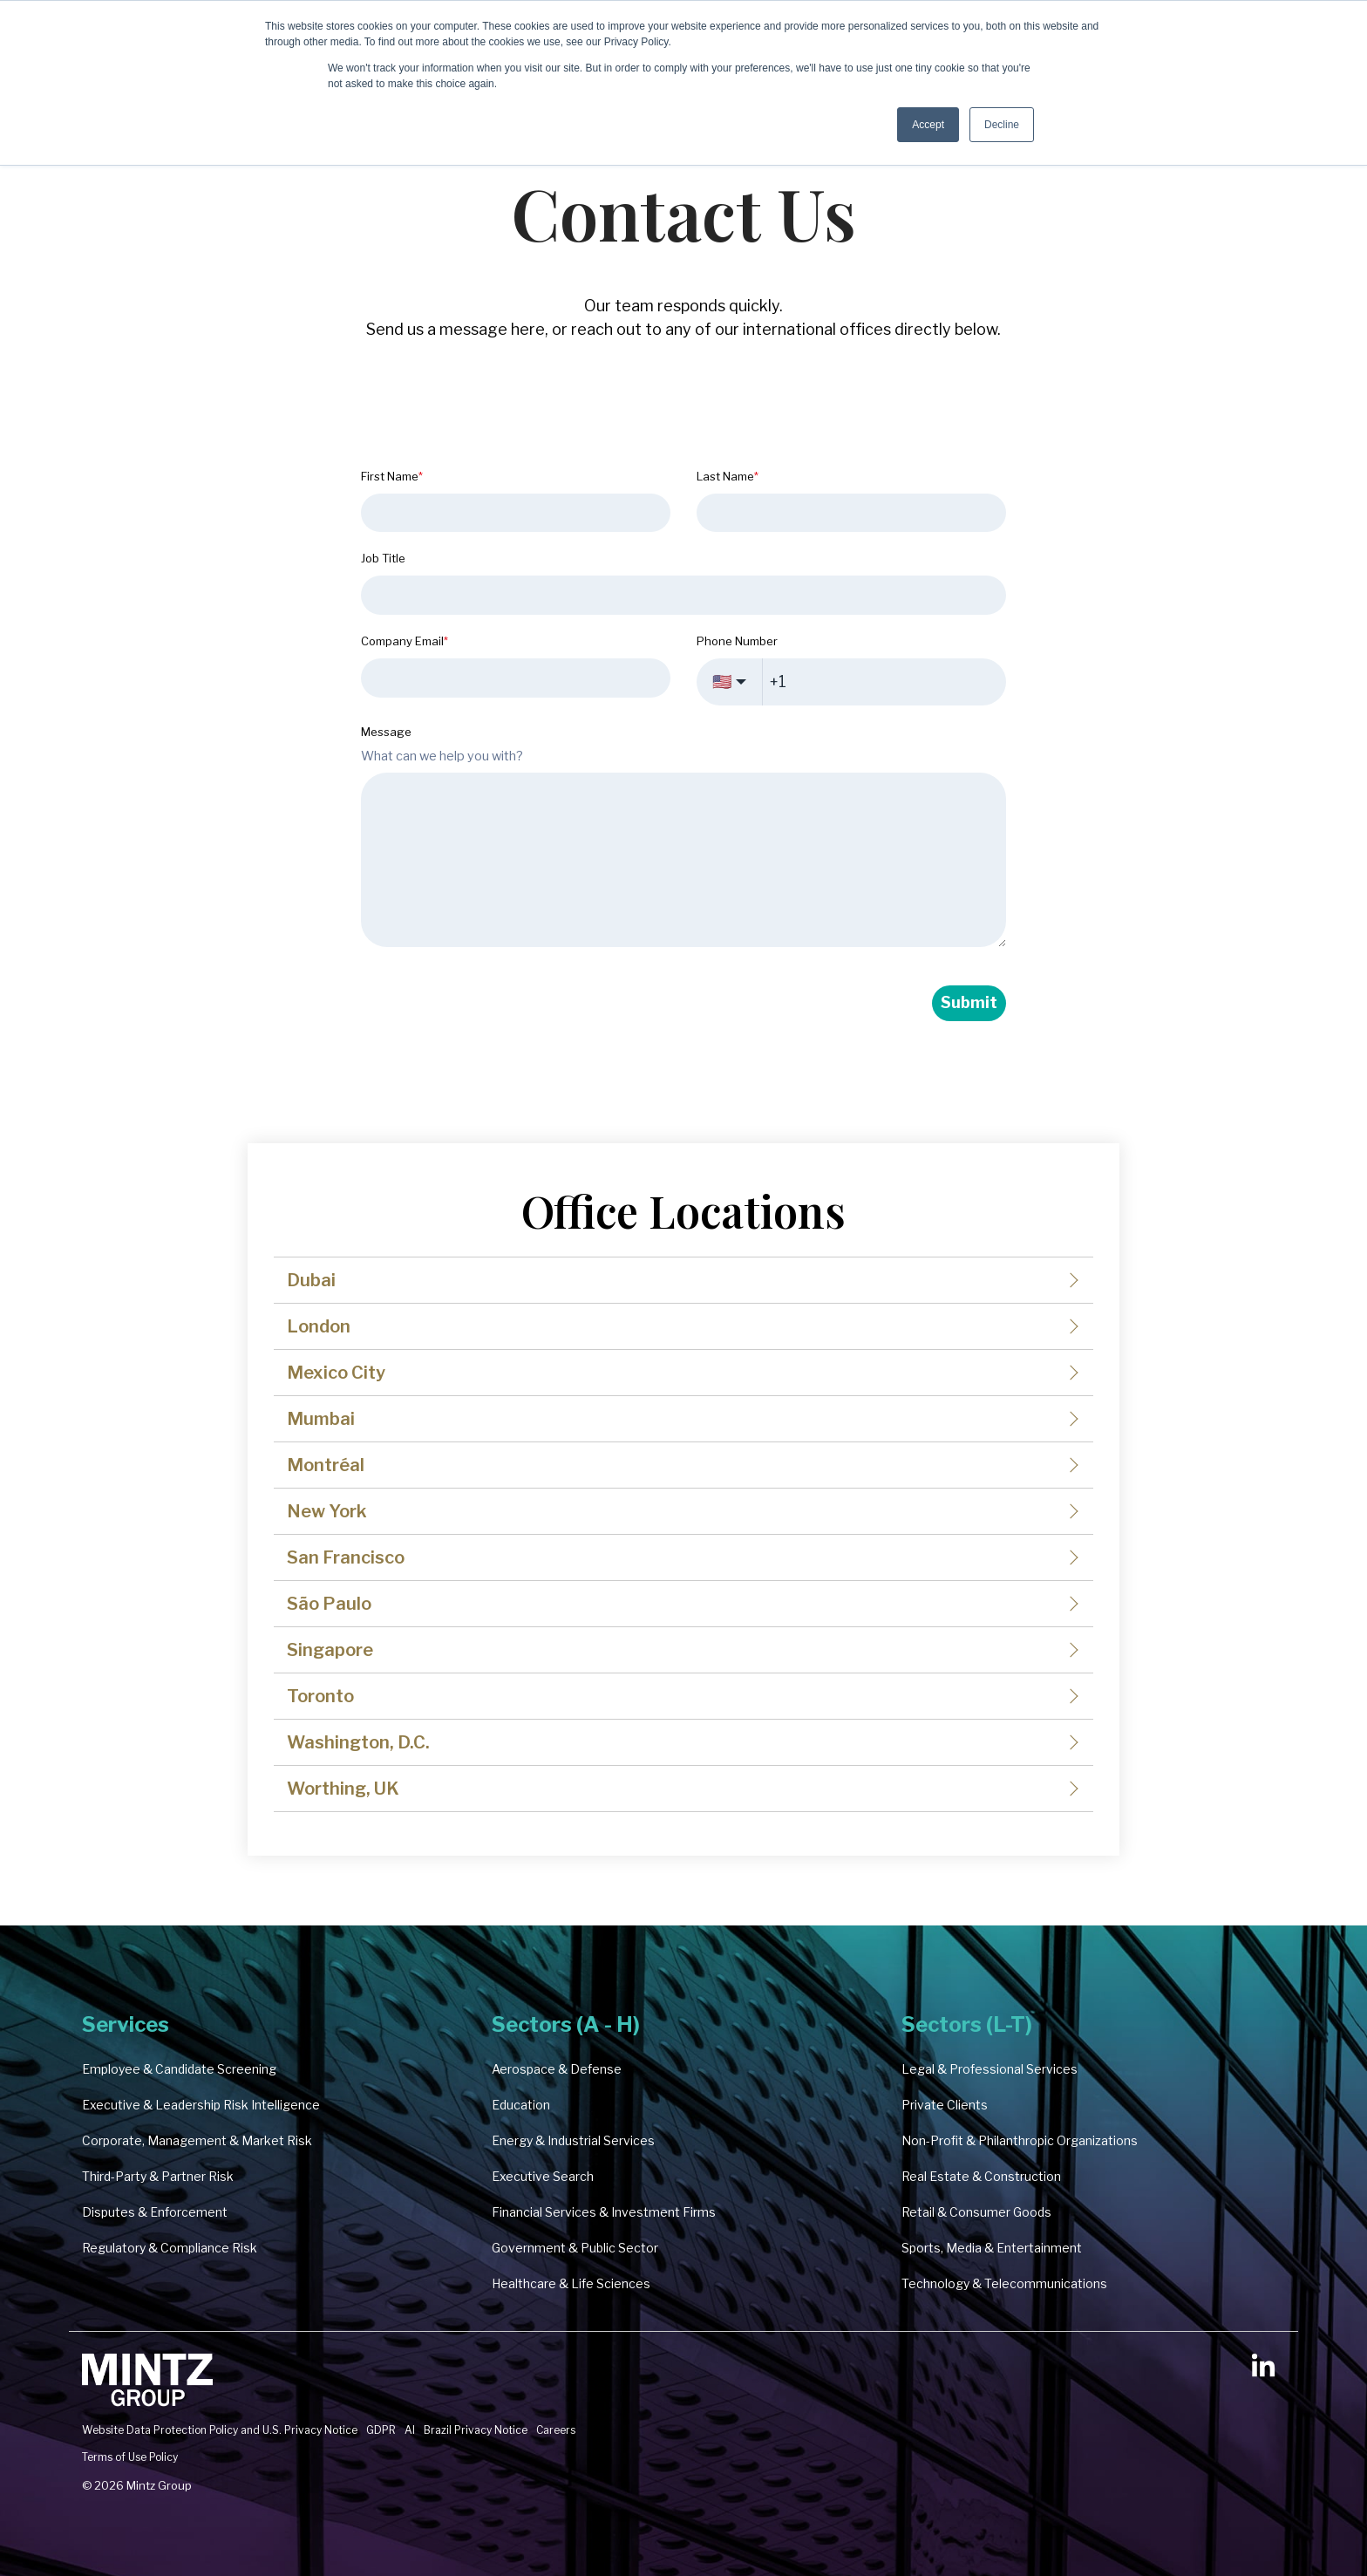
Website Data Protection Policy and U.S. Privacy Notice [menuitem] (219, 2429)
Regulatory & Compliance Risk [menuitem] (169, 2247)
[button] (1263, 2372)
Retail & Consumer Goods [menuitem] (976, 2212)
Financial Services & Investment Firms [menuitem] (604, 2212)
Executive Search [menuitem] (543, 2176)
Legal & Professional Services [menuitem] (989, 2068)
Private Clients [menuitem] (944, 2104)
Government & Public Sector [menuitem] (575, 2247)
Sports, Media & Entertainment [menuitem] (991, 2247)
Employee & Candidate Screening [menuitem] (179, 2068)
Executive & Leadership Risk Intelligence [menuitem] (201, 2104)
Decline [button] (1001, 125)
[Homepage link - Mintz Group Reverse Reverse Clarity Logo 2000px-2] (147, 2401)
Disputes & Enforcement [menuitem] (155, 2212)
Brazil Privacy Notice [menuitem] (475, 2429)
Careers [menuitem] (555, 2429)
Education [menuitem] (521, 2104)
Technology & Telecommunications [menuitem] (1004, 2283)
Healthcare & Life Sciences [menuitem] (571, 2283)
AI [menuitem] (410, 2429)
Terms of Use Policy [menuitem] (130, 2457)
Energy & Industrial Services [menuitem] (573, 2140)
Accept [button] (928, 125)
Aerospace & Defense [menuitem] (557, 2068)
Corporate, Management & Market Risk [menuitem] (197, 2140)
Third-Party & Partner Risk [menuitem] (158, 2176)
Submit (969, 1002)
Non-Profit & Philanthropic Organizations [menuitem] (1019, 2140)
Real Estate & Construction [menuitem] (981, 2176)
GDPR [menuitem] (381, 2429)
